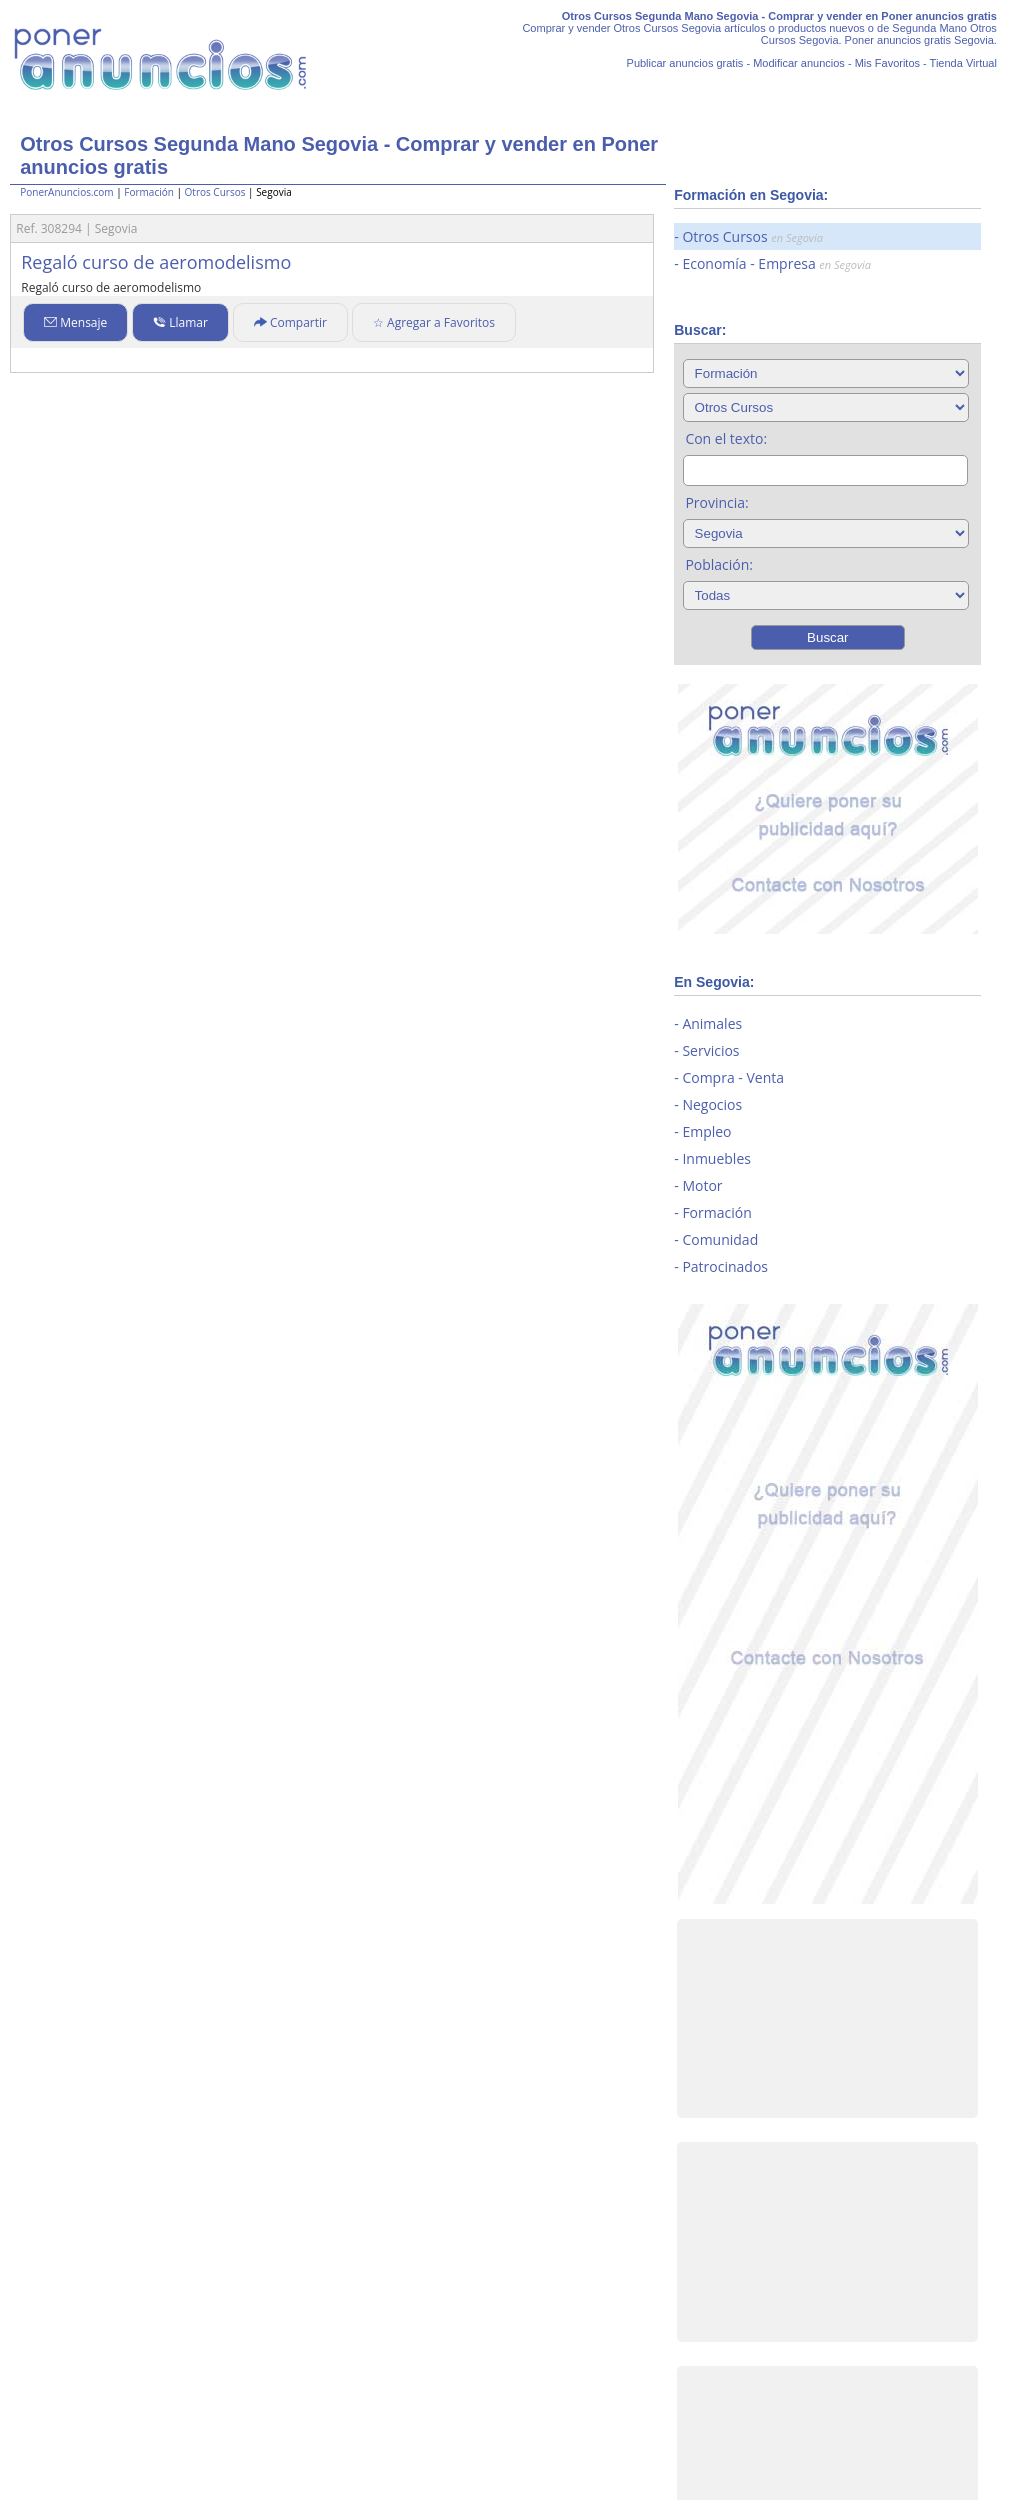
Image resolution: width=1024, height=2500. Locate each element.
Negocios (712, 1104)
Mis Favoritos (887, 63)
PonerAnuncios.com (66, 192)
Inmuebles (716, 1158)
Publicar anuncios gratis (685, 63)
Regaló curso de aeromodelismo (156, 262)
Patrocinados (725, 1266)
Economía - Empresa (776, 263)
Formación (149, 192)
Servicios (710, 1050)
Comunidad (720, 1239)
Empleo (706, 1131)
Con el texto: (726, 438)
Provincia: (716, 502)
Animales (712, 1023)
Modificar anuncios (799, 63)
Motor (702, 1185)
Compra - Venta (733, 1077)
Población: (719, 564)
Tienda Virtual (963, 63)
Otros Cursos (215, 192)
